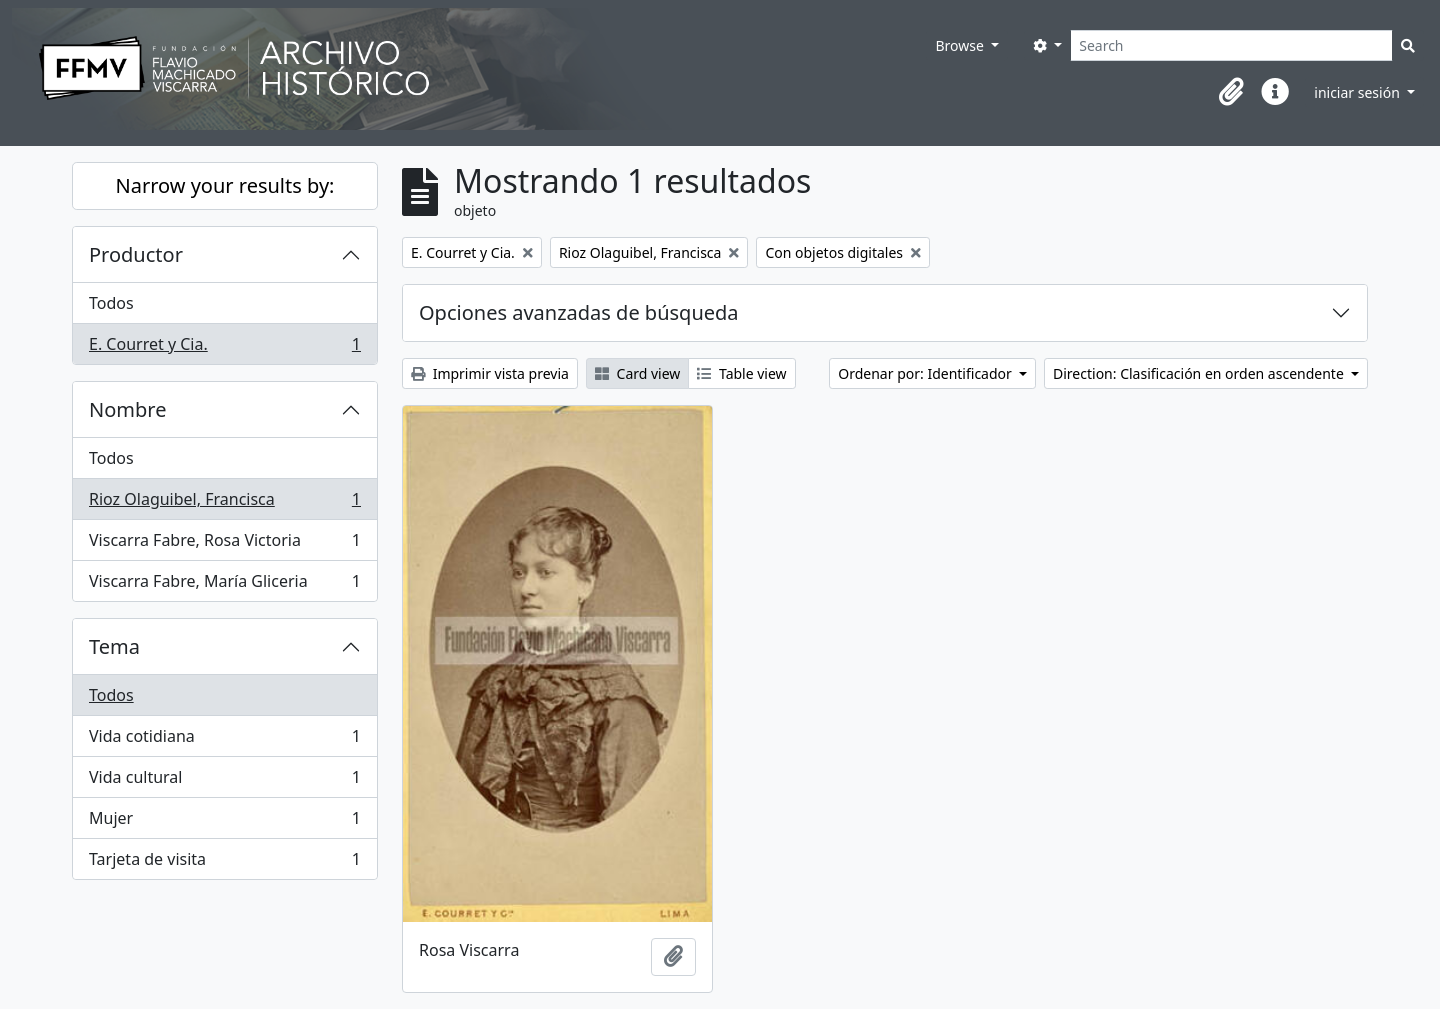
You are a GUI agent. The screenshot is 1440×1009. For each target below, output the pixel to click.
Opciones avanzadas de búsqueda (579, 312)
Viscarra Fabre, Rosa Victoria (224, 544)
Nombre (127, 409)
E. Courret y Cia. (224, 348)
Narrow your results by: (225, 185)
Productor (136, 254)
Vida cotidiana (224, 740)
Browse (961, 45)
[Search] (1231, 45)
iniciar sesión (1358, 92)
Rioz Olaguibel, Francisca (224, 503)
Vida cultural (224, 781)
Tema (114, 646)
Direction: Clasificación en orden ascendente (1200, 373)
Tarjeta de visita (224, 863)
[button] (1231, 92)
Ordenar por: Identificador (926, 373)
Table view (741, 373)
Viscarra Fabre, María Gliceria (224, 585)
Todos (111, 303)
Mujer (224, 822)
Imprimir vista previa (490, 373)
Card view (637, 373)
